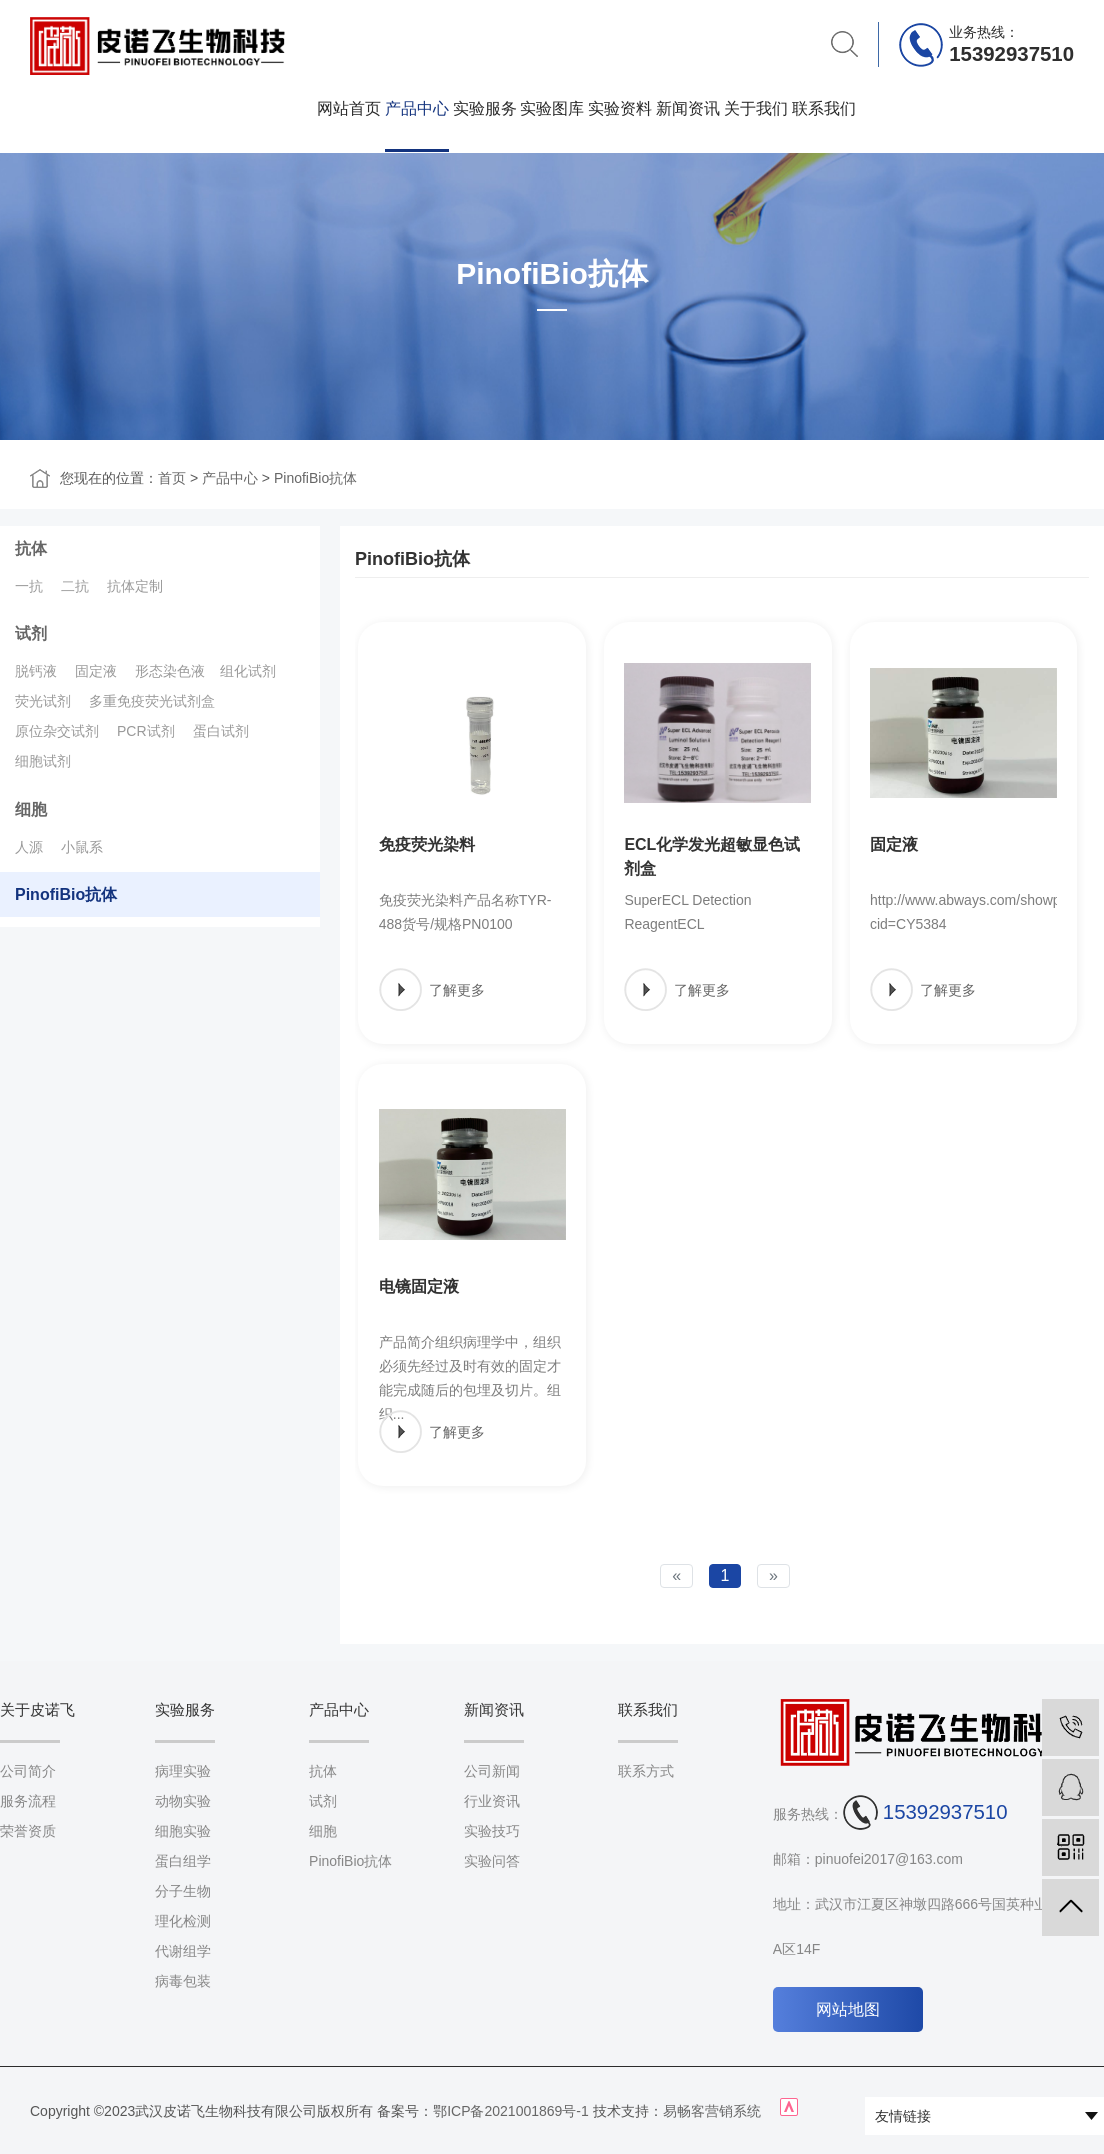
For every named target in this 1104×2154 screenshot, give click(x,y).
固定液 (96, 671)
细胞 (31, 809)
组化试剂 (248, 671)
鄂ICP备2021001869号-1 (511, 2111)
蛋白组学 (183, 1861)
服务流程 (28, 1801)
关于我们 (756, 108)
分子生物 (183, 1891)
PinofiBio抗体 (315, 478)
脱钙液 (36, 671)
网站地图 (848, 2009)
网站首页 (349, 108)
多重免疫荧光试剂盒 (152, 701)
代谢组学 (183, 1951)
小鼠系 (82, 847)
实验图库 (552, 108)
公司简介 (28, 1771)
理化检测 (183, 1921)
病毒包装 (183, 1981)
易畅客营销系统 (712, 2111)
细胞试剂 (43, 761)
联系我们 (824, 108)
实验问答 (492, 1861)
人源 (29, 847)
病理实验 (183, 1771)
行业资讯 (492, 1801)
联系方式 (646, 1771)
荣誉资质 (28, 1831)
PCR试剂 (146, 731)
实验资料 (620, 108)
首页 (172, 478)
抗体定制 (135, 586)
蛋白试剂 (221, 731)
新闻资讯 (688, 108)
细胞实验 (183, 1831)
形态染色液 (170, 671)
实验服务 (485, 108)
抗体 (31, 548)
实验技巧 (492, 1831)
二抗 (75, 586)
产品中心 (417, 108)
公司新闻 (492, 1771)
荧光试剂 (43, 701)
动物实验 (183, 1801)
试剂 (31, 633)
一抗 (29, 586)
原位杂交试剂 (57, 731)
